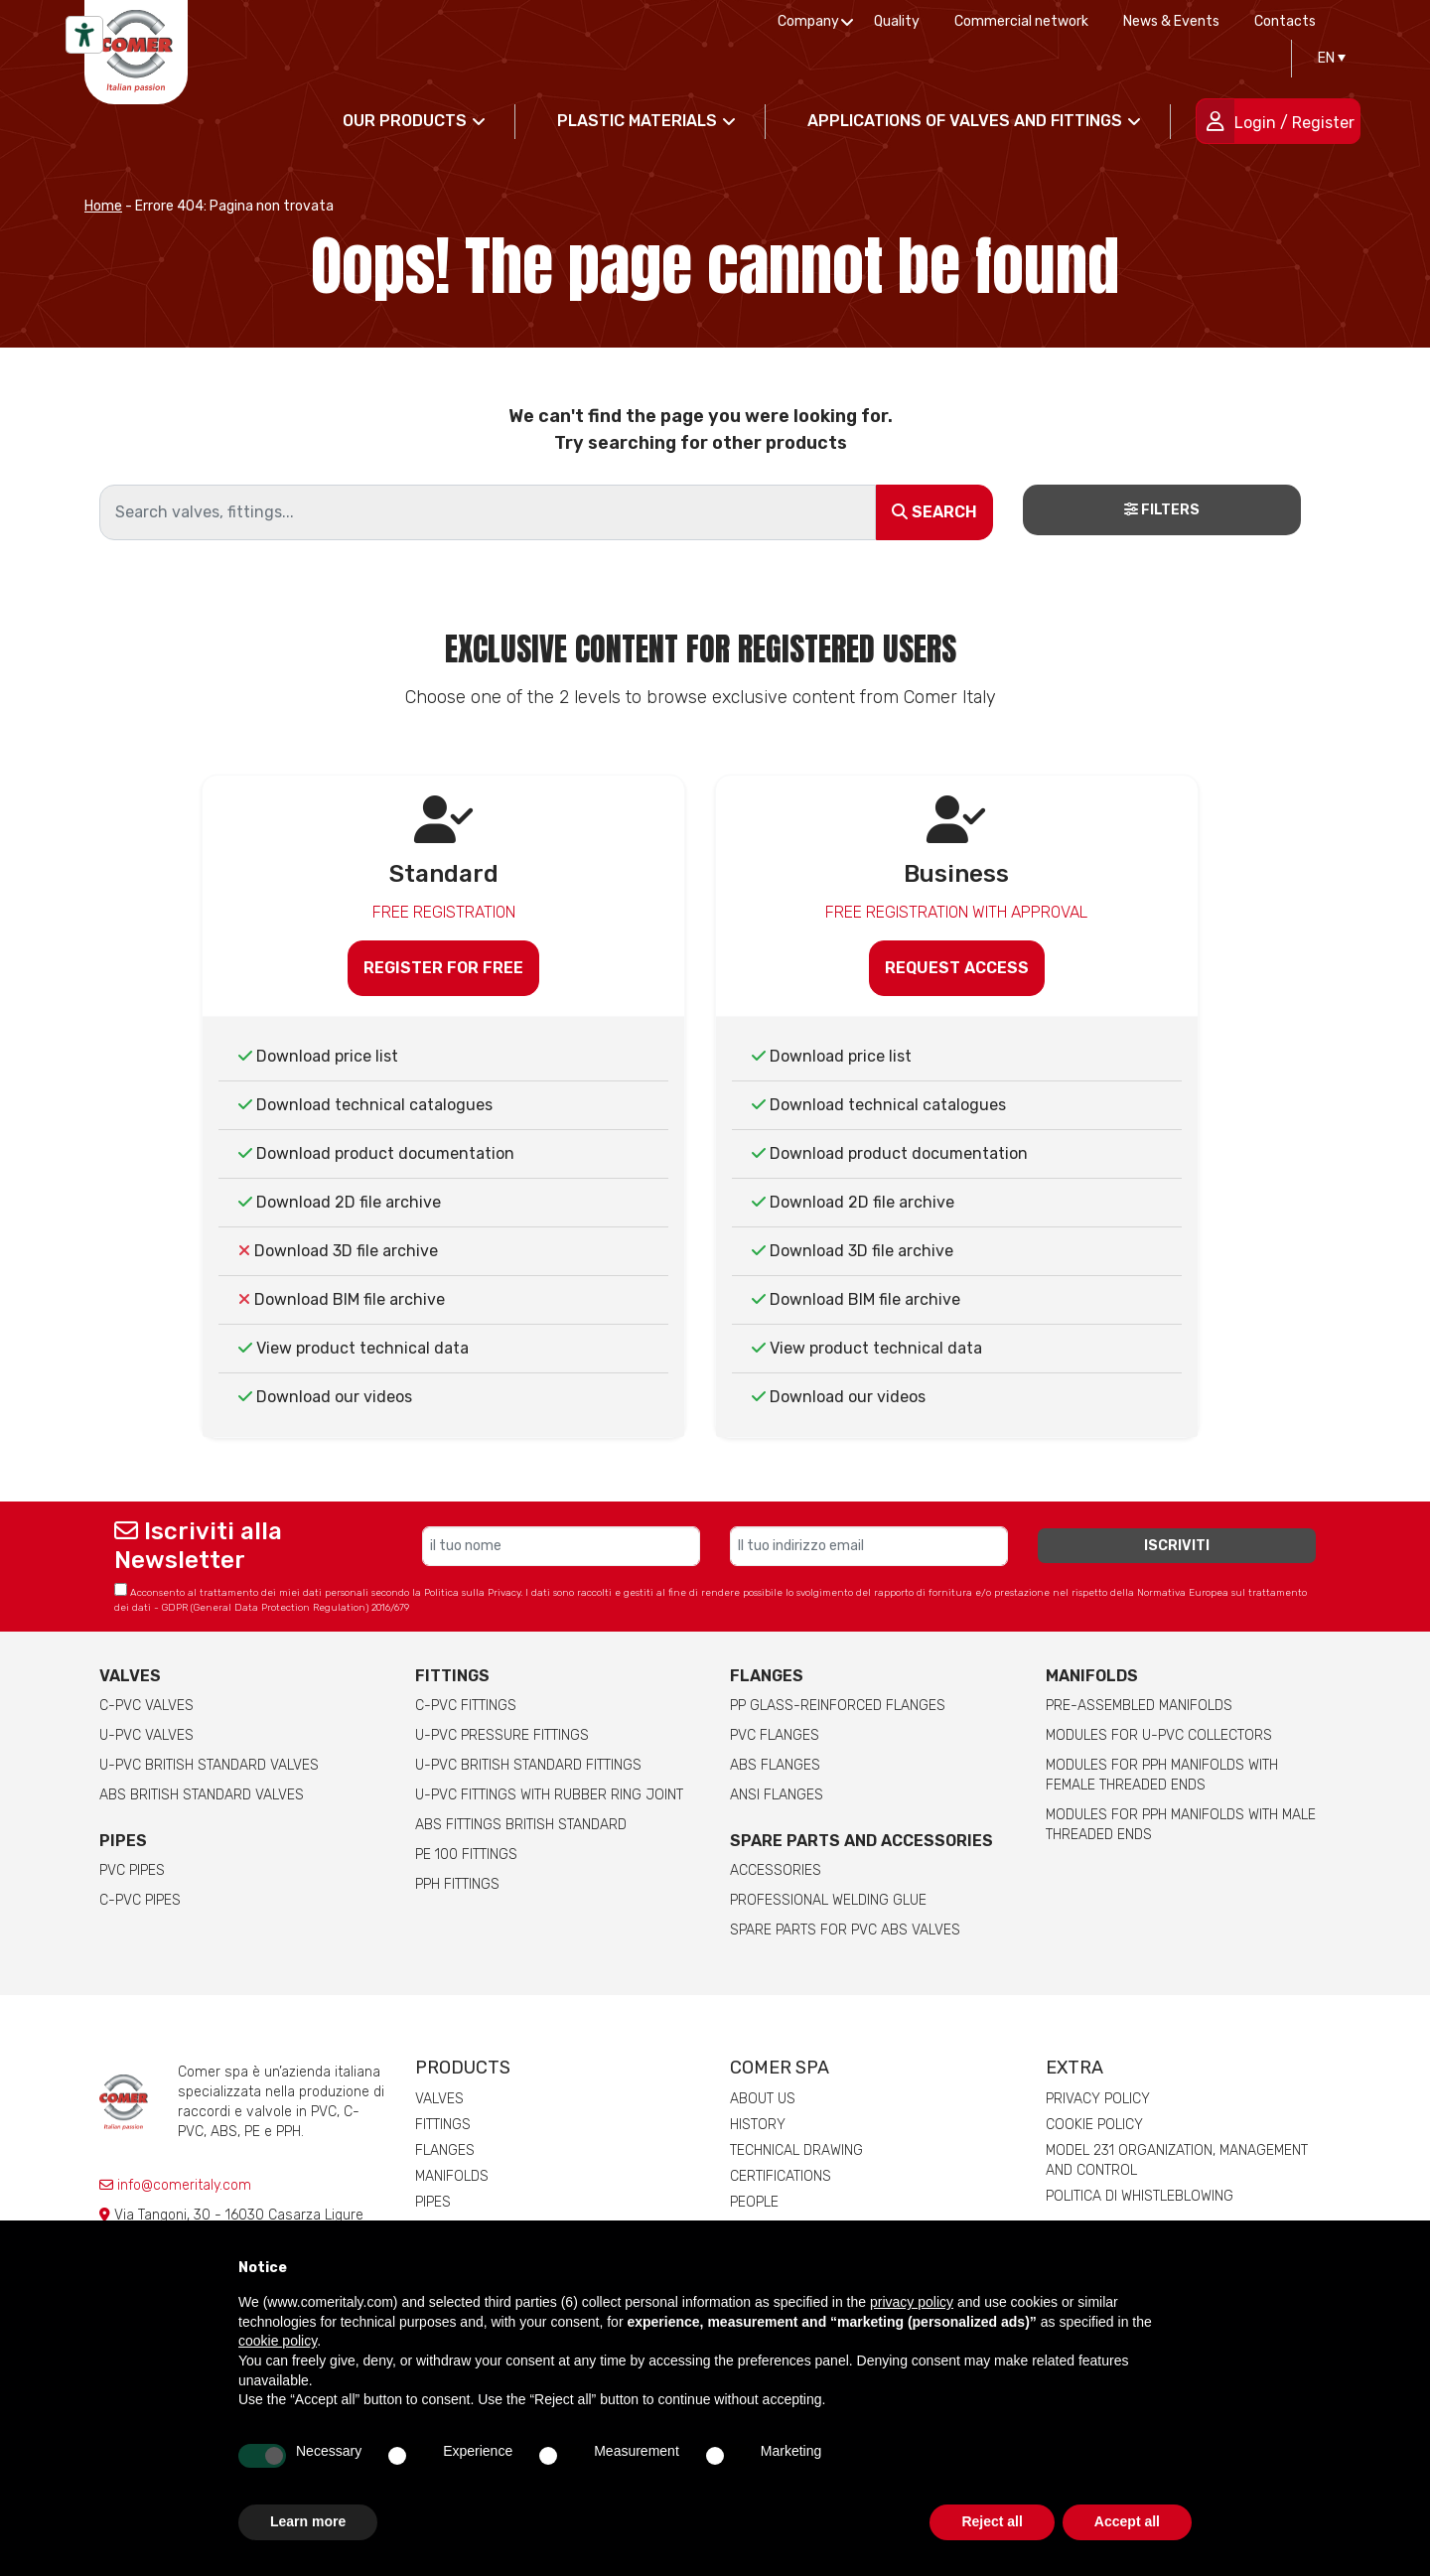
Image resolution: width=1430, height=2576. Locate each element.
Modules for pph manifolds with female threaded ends (1162, 1775)
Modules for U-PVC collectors (1159, 1735)
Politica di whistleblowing (1139, 2196)
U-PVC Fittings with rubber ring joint (549, 1795)
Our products (405, 120)
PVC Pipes (132, 1870)
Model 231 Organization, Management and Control (1177, 2160)
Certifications (780, 2176)
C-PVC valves (146, 1705)
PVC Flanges (774, 1735)
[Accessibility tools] (84, 35)
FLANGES (766, 1675)
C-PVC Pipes (140, 1900)
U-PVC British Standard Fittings (528, 1765)
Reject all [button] (991, 2521)
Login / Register (1294, 122)
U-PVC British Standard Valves (209, 1765)
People (754, 2202)
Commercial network (1021, 21)
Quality (897, 21)
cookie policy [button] (277, 2341)
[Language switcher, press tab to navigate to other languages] (1327, 59)
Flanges (445, 2150)
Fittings (452, 1675)
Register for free (443, 967)
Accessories (775, 1870)
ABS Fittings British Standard (521, 1824)
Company (808, 21)
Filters (1162, 509)
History (758, 2124)
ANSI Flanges (776, 1795)
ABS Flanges (775, 1765)
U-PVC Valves (146, 1735)
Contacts (1285, 21)
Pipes (123, 1840)
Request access (957, 967)
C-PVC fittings (465, 1705)
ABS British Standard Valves (201, 1795)
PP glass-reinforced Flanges (837, 1705)
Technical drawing (796, 2150)
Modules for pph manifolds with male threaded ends (1181, 1824)
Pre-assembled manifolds (1139, 1705)
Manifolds (1092, 1675)
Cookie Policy (1094, 2124)
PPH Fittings (457, 1884)
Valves (130, 1675)
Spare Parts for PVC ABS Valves (845, 1930)
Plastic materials (637, 120)
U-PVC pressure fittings (502, 1735)
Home (103, 206)
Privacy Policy (1098, 2098)
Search (934, 511)
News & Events (1171, 21)
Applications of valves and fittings (964, 120)
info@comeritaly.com (175, 2185)
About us (762, 2098)
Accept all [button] (1127, 2521)
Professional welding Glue (828, 1900)
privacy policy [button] (911, 2302)
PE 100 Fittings (466, 1854)
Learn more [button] (308, 2521)
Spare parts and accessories (861, 1840)
